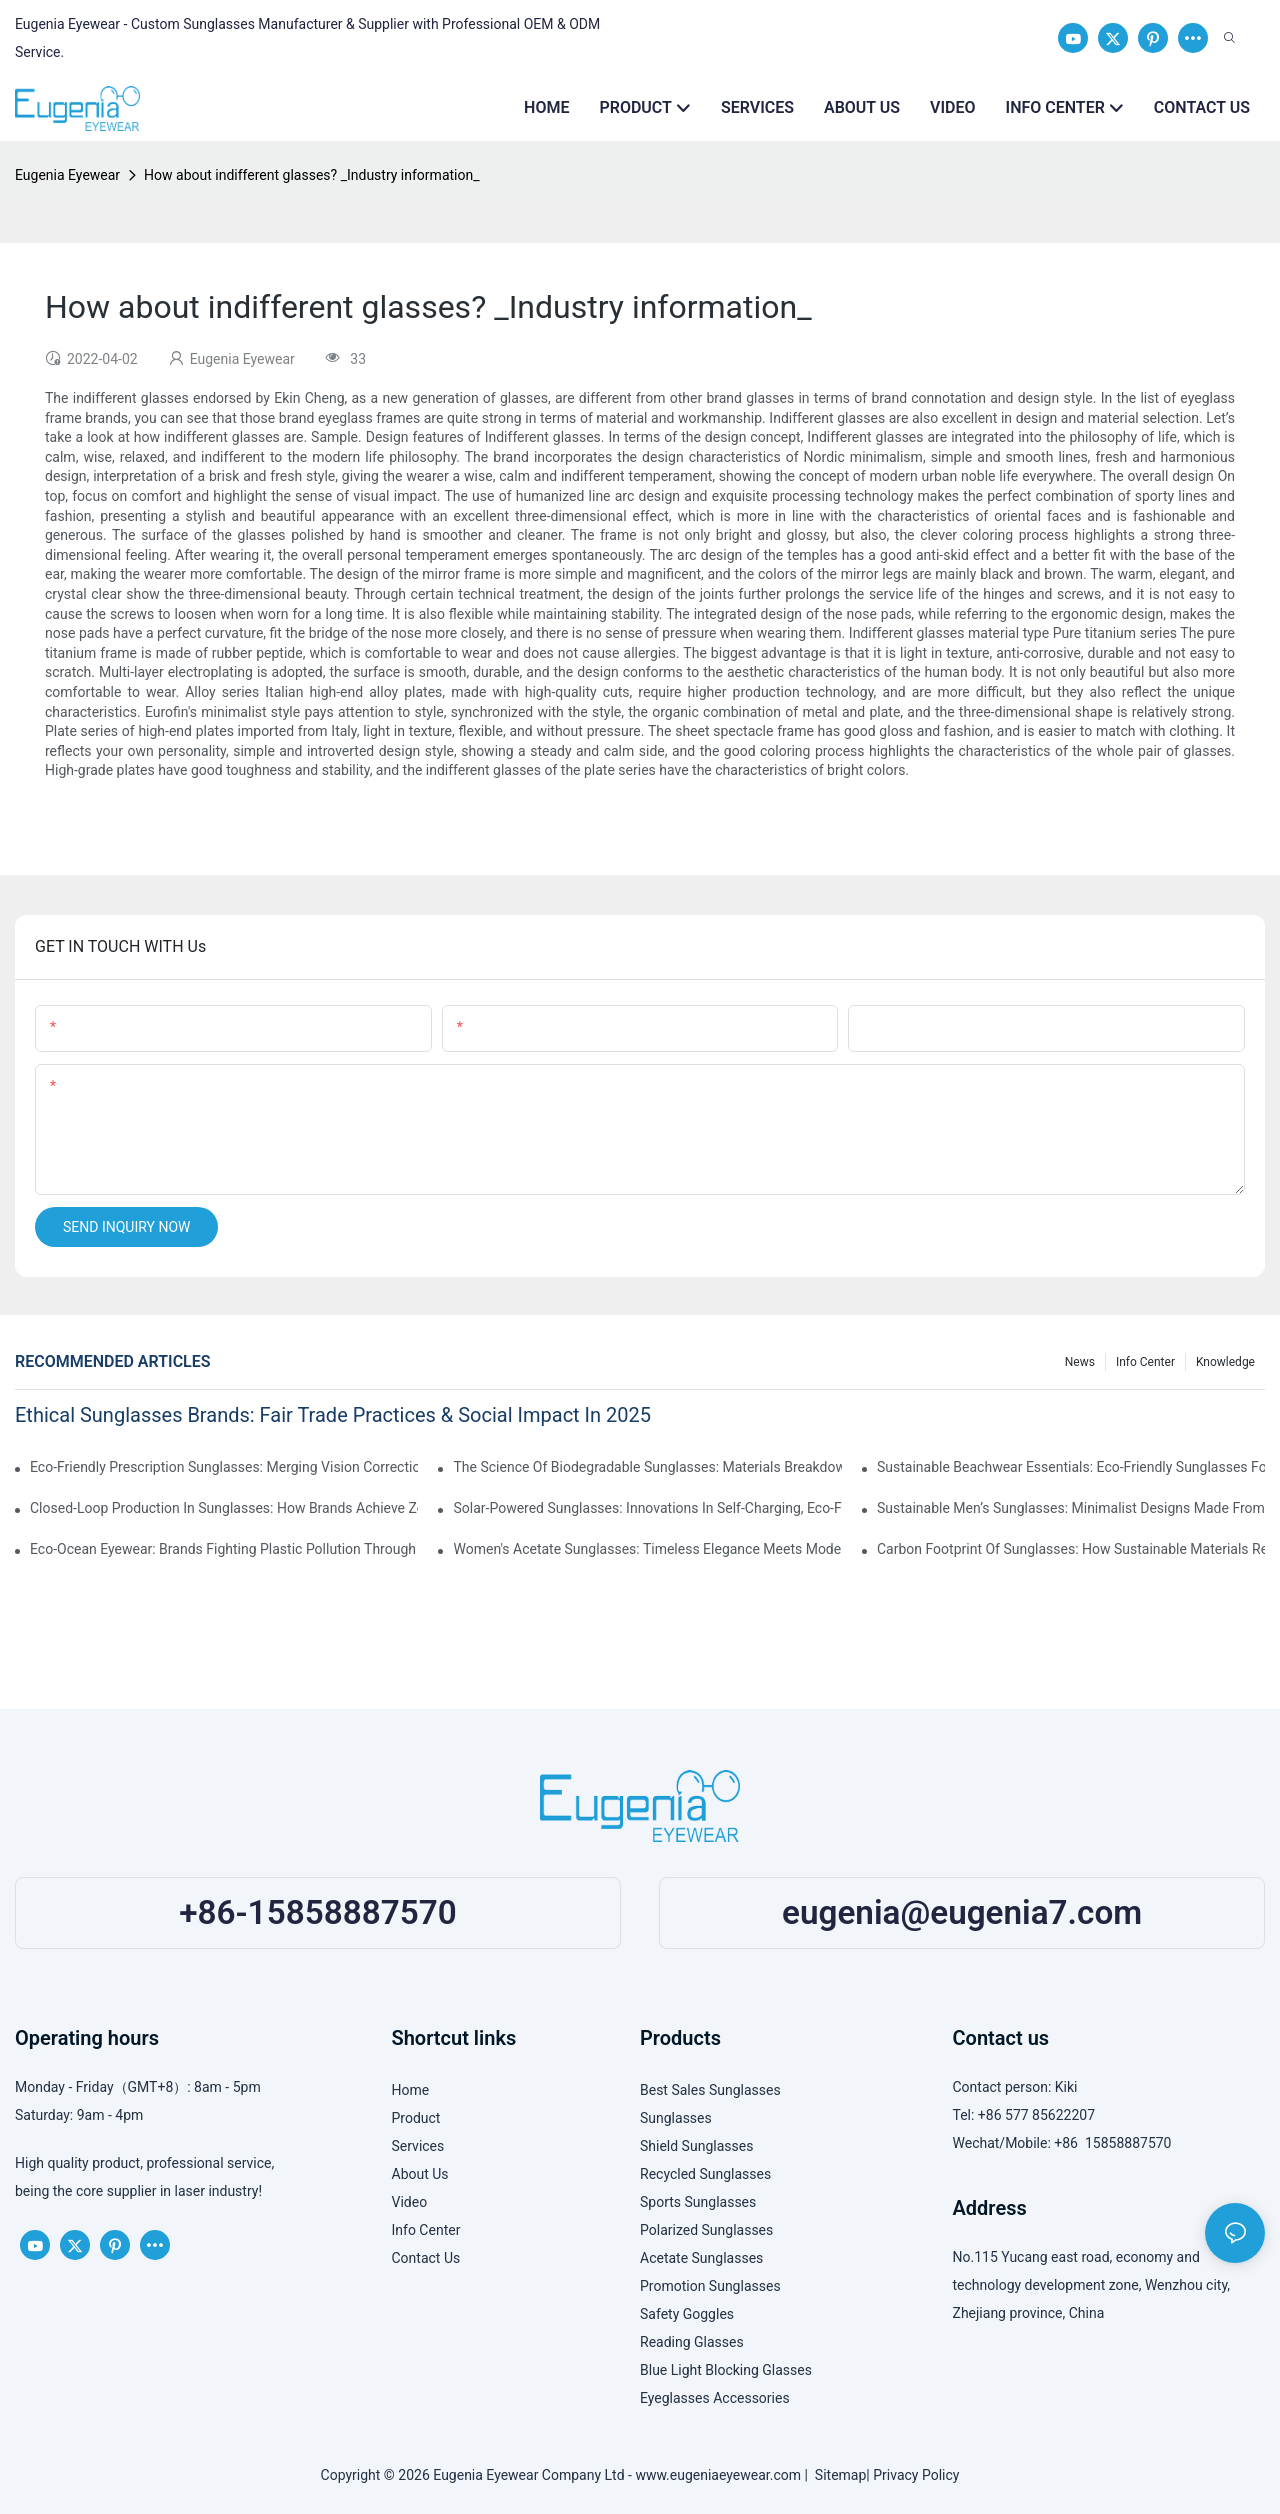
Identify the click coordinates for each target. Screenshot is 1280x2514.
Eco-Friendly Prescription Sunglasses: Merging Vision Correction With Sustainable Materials (224, 1467)
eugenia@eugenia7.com (962, 1912)
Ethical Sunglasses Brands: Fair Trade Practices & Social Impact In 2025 (333, 1415)
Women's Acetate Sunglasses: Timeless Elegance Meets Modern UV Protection (647, 1549)
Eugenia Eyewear (67, 175)
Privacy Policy (916, 2475)
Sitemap (837, 2475)
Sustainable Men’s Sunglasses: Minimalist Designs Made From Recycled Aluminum (1071, 1508)
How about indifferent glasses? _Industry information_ (311, 175)
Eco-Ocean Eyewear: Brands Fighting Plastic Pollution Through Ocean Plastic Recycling (224, 1549)
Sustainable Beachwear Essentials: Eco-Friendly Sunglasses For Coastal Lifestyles (1071, 1467)
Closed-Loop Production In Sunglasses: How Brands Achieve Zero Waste (224, 1508)
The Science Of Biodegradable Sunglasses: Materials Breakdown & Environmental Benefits (647, 1467)
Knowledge (1225, 1362)
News (1080, 1362)
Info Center (1145, 1362)
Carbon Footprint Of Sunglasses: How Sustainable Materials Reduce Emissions (1071, 1549)
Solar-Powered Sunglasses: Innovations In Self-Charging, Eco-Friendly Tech (647, 1508)
